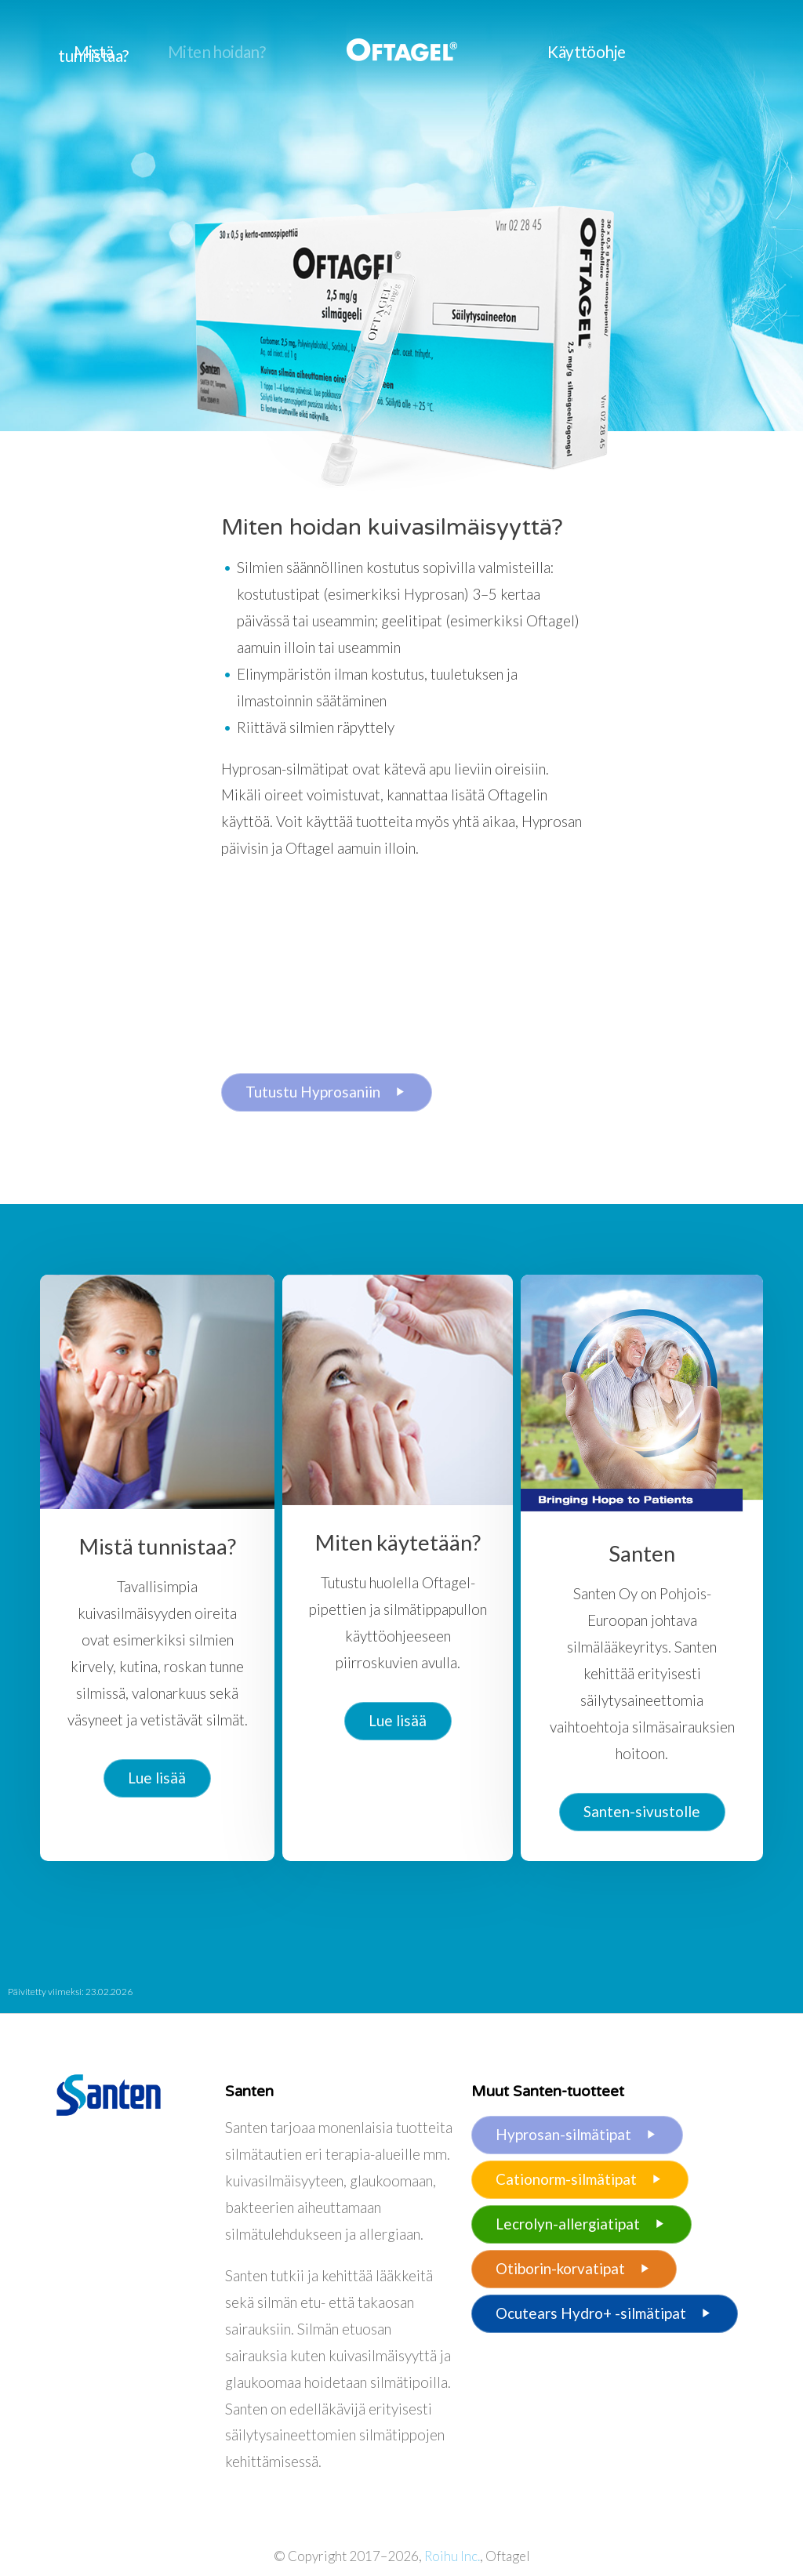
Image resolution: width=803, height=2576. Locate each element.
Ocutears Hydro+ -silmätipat (605, 2313)
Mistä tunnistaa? (93, 53)
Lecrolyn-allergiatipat (581, 2224)
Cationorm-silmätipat (580, 2179)
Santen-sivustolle (641, 1811)
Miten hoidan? (216, 51)
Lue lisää (158, 1778)
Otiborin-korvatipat (574, 2269)
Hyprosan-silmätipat (577, 2135)
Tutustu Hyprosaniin (326, 1092)
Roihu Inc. (452, 2556)
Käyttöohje (586, 51)
